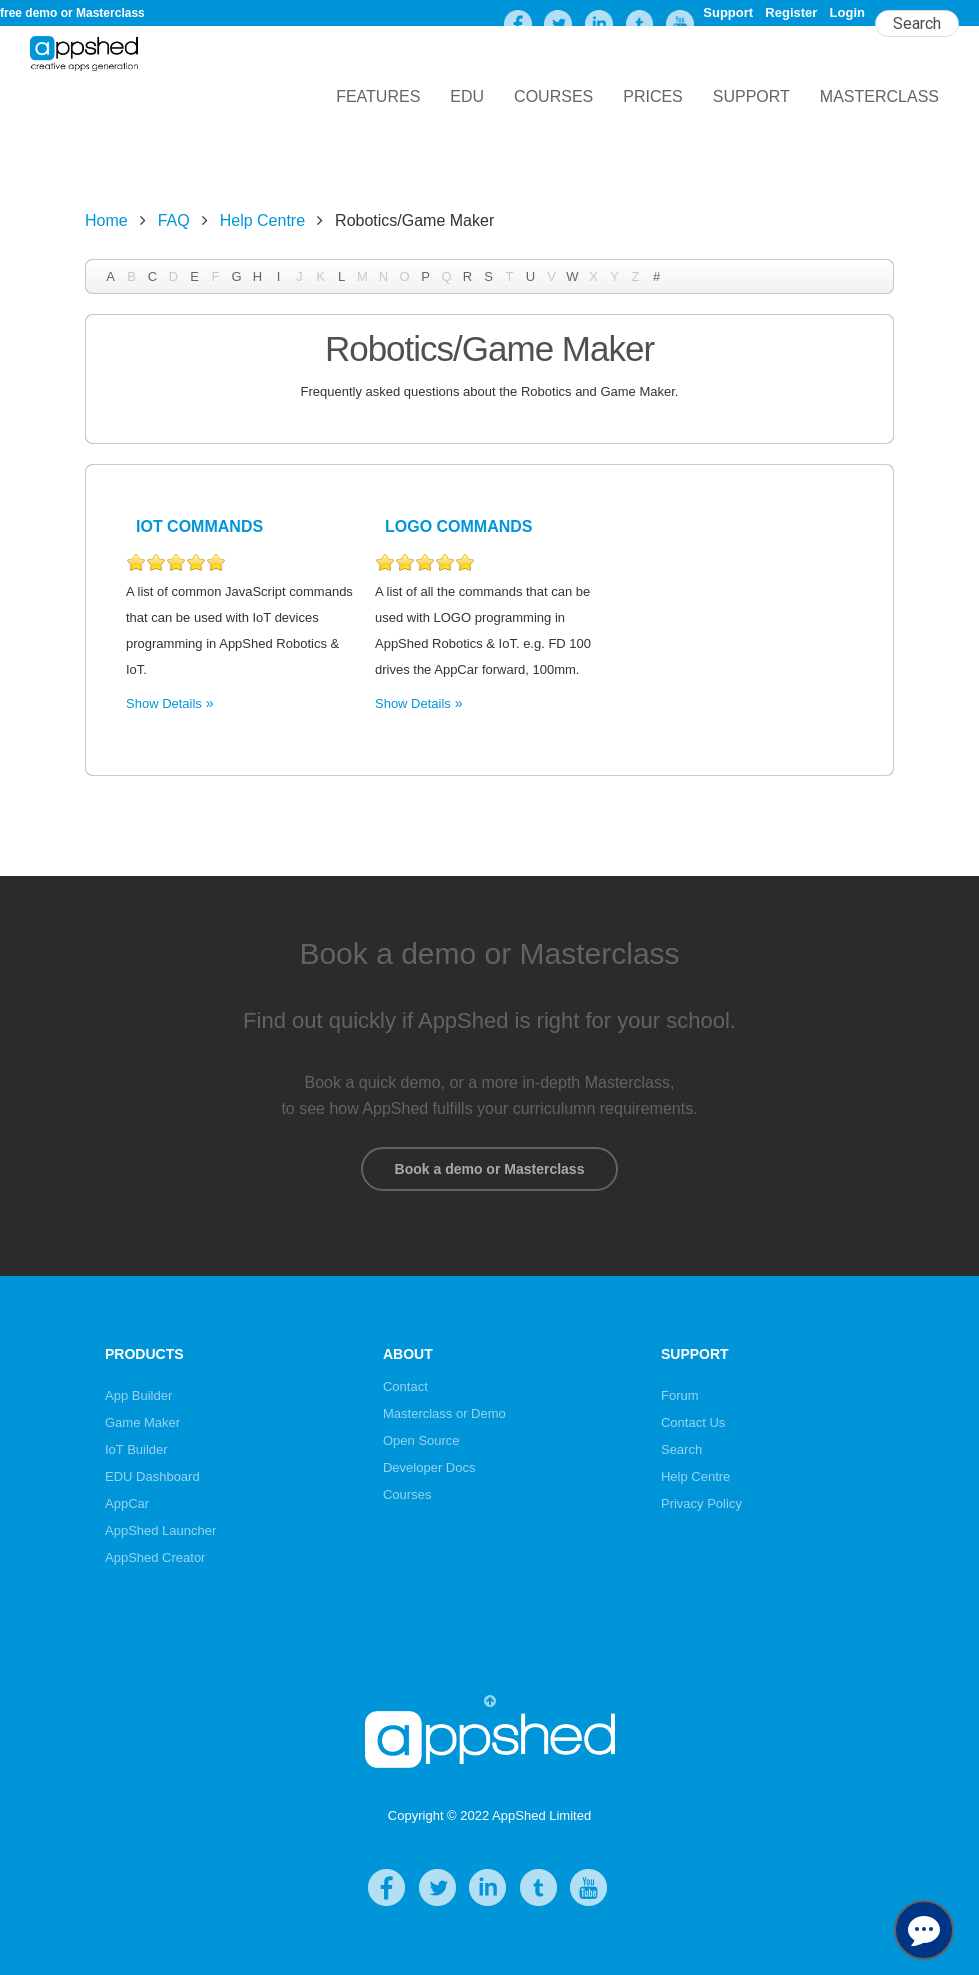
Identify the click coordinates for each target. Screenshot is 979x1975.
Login (847, 12)
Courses (553, 96)
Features (378, 96)
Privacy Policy (701, 1503)
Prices (653, 96)
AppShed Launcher (160, 1530)
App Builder (138, 1395)
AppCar (127, 1503)
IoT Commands (199, 526)
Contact (405, 1386)
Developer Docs (429, 1467)
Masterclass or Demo (444, 1413)
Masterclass (879, 96)
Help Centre (262, 220)
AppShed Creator (155, 1557)
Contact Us (693, 1422)
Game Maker (142, 1422)
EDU (467, 96)
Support (728, 12)
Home (106, 220)
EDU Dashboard (152, 1476)
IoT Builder (136, 1449)
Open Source (421, 1440)
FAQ (174, 220)
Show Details (164, 703)
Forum (680, 1395)
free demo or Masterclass (72, 13)
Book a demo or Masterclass (489, 1169)
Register (791, 12)
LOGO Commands (459, 526)
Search (681, 1449)
